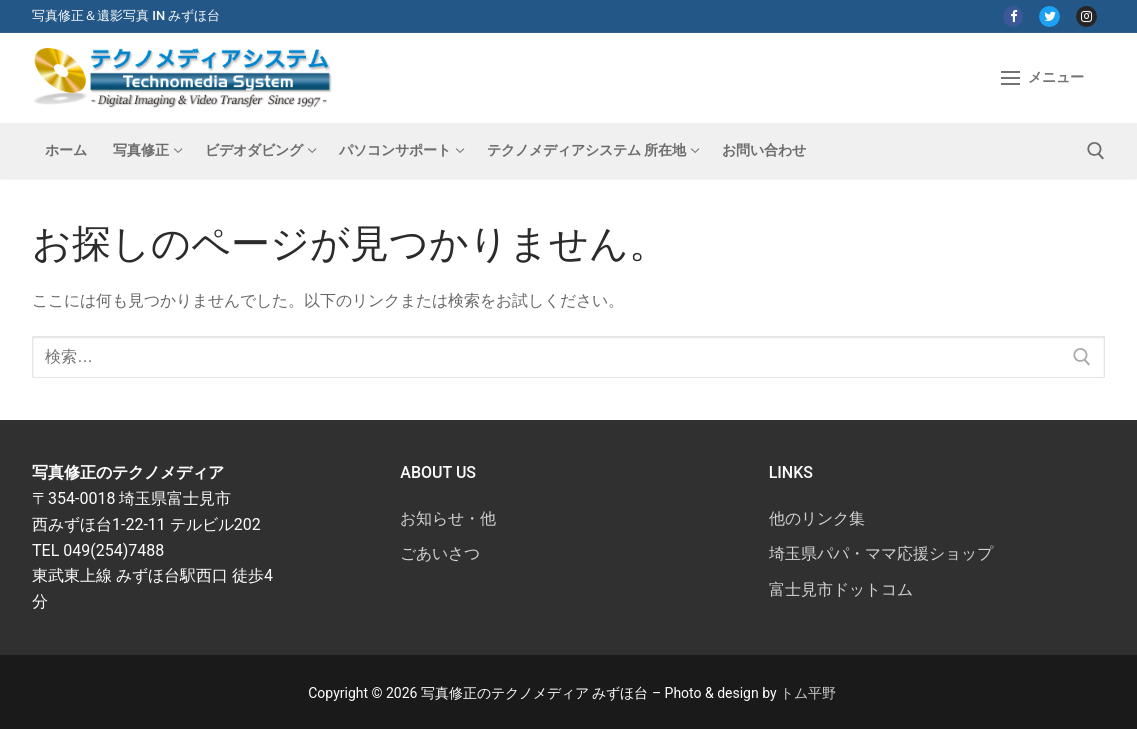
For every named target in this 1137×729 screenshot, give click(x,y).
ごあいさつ (440, 553)
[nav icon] (1042, 78)
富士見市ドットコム (841, 589)
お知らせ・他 (448, 518)
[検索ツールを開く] (1096, 151)
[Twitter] (1049, 16)
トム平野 (808, 693)
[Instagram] (1086, 16)
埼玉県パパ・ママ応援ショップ (881, 553)
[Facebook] (1013, 16)
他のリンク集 (817, 518)
